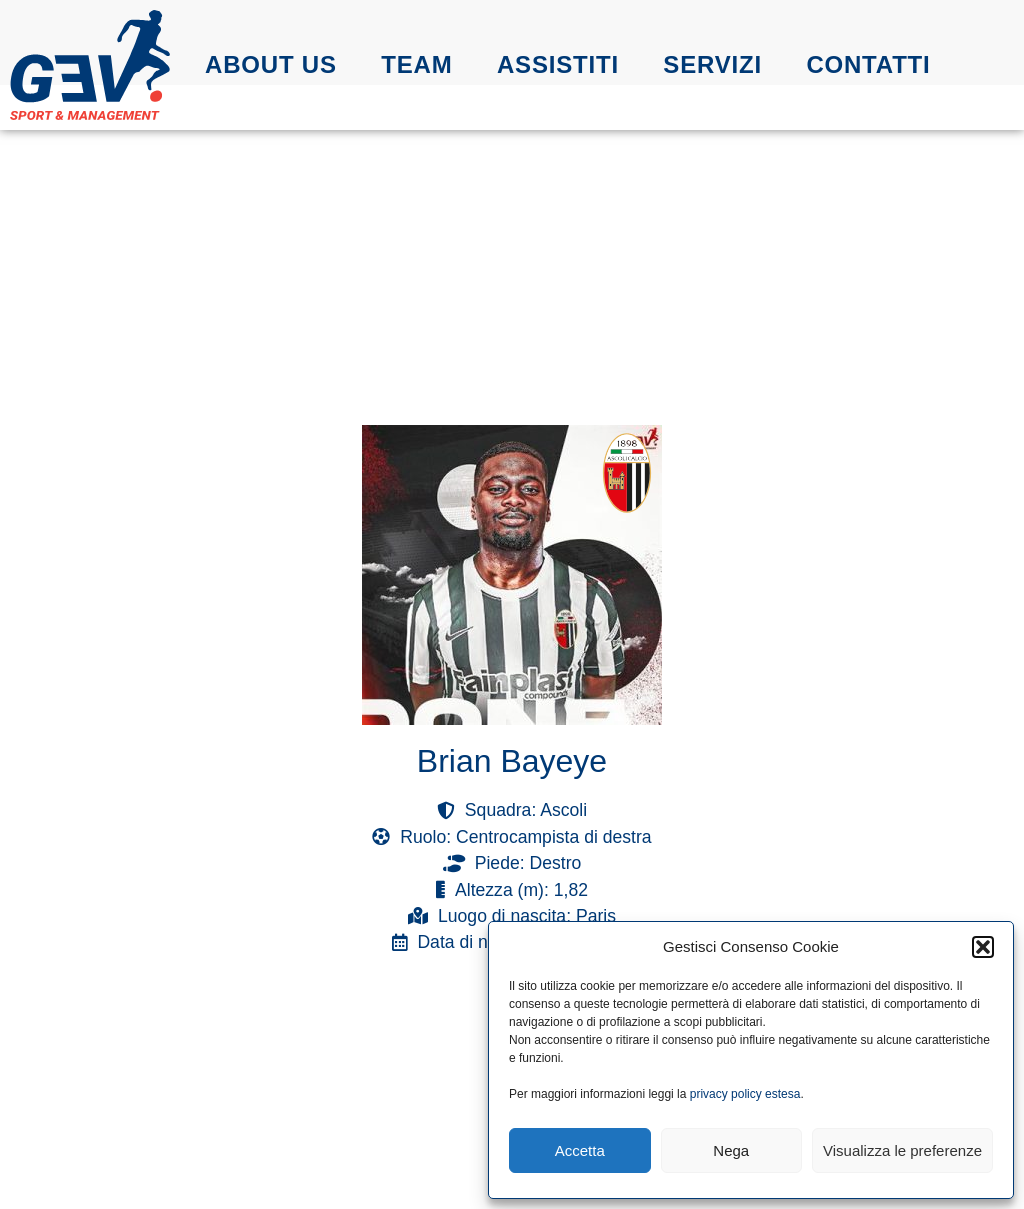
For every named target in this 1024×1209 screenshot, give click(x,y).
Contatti (868, 64)
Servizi (712, 64)
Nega (731, 1150)
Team (416, 64)
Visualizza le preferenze (902, 1150)
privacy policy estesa (745, 1094)
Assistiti (558, 64)
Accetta (580, 1150)
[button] (983, 947)
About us (271, 64)
